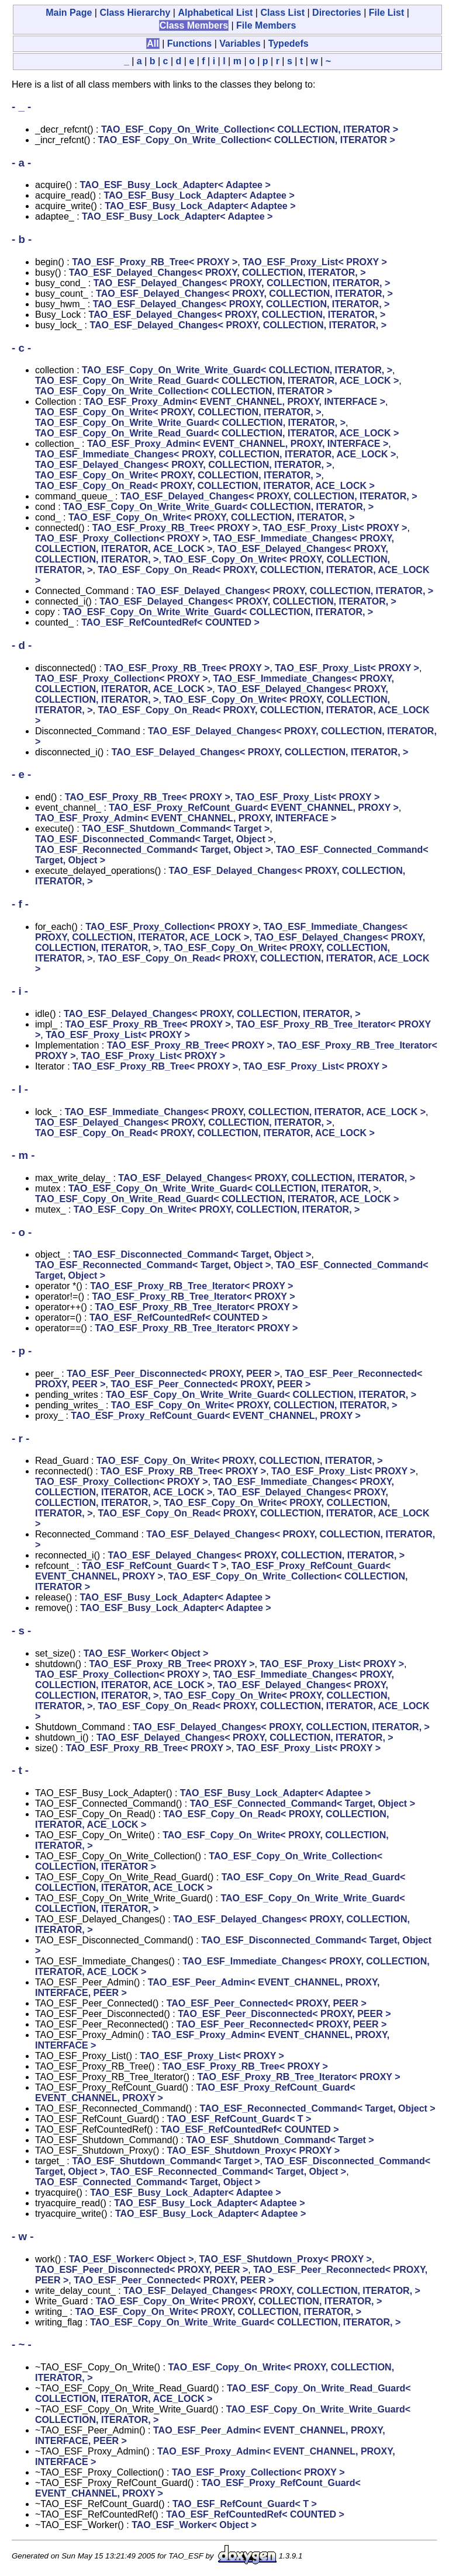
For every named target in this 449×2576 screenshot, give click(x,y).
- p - (22, 1351)
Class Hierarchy (134, 13)
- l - (20, 1089)
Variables (239, 43)
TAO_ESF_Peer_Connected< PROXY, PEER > (210, 1384)
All (152, 43)
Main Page (69, 13)
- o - (22, 1232)
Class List (282, 13)
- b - (22, 239)
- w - (22, 2236)
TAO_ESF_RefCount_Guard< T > (154, 1566)
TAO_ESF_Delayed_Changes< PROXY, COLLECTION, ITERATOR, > (217, 272)
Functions (189, 43)
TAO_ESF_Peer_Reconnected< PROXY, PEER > (282, 2024)
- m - (23, 1155)
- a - (21, 163)
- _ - (21, 106)
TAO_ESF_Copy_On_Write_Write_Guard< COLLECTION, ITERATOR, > (237, 370)
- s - (21, 1630)
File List (386, 13)
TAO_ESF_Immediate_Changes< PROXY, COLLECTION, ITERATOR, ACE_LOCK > (215, 454)
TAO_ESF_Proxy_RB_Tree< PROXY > (154, 262)
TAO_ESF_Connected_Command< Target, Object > (302, 1803)
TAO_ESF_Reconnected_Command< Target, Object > (153, 850)
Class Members (194, 25)
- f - (20, 904)
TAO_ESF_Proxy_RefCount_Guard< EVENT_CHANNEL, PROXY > (254, 808)
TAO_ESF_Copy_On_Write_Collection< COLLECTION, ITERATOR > (249, 129)
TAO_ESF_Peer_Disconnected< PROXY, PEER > (173, 1374)
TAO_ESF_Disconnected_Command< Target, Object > (154, 839)
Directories (336, 13)
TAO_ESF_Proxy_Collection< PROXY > (121, 538)
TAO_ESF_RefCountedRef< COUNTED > (170, 622)
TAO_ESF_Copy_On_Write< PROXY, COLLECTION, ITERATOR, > (178, 412)
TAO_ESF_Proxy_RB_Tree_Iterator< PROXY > (191, 1286)
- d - (22, 645)
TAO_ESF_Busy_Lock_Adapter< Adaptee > (175, 185)
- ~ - (22, 2344)
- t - (20, 1770)
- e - (21, 774)
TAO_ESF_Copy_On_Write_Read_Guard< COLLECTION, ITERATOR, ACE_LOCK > (217, 381)
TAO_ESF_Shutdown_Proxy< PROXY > (253, 2150)
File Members (266, 25)
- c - (21, 348)
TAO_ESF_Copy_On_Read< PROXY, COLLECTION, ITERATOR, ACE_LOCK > (205, 486)
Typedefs (288, 43)
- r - (20, 1438)
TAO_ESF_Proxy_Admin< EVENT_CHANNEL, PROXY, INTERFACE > (234, 402)
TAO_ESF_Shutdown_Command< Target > (176, 829)
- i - (20, 991)
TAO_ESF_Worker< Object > (146, 1653)
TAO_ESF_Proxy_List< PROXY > (315, 262)
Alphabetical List (215, 13)
